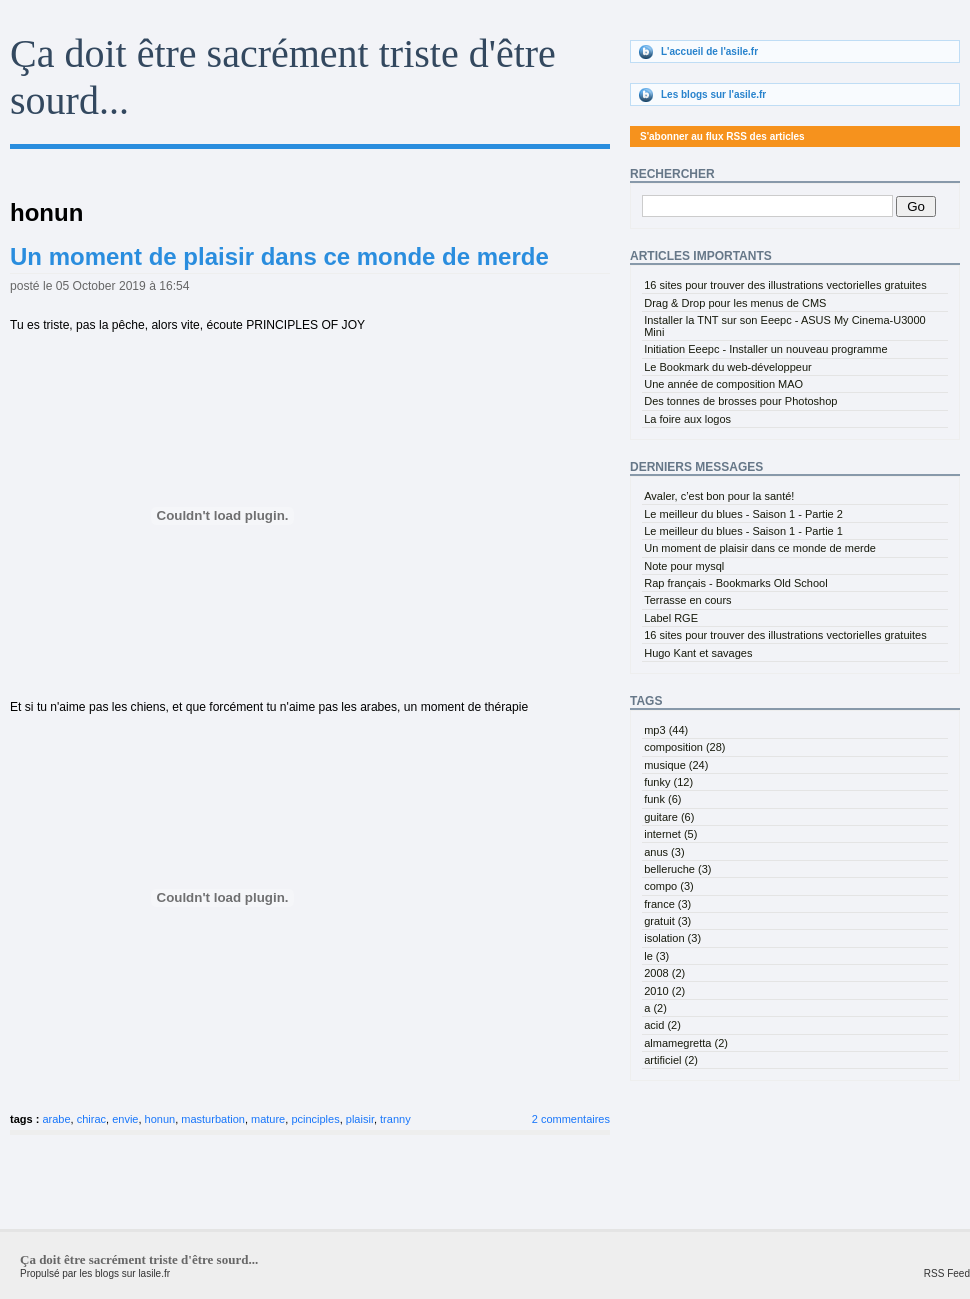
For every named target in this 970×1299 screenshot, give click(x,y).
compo (669, 886)
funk (662, 799)
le (656, 956)
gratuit (667, 921)
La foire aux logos (687, 419)
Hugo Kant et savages (698, 653)
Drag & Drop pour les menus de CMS (735, 303)
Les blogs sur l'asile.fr (713, 94)
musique (676, 765)
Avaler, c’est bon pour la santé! (719, 496)
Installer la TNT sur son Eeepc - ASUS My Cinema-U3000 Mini (784, 326)
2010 (664, 991)
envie (125, 1119)
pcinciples (315, 1119)
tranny (395, 1119)
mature (268, 1119)
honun (160, 1119)
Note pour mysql (684, 566)
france (667, 904)
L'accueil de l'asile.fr (709, 51)
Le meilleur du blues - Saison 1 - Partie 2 (743, 514)
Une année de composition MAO (723, 384)
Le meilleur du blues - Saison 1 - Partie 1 (743, 531)
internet (670, 834)
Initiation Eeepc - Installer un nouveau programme (765, 349)
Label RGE (671, 618)
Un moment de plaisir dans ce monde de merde (279, 256)
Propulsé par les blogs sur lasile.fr (95, 1273)
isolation (672, 938)
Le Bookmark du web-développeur (728, 367)
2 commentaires (571, 1119)
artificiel (671, 1060)
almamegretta (686, 1043)
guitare (669, 817)
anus (664, 852)
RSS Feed (947, 1273)
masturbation (213, 1119)
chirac (91, 1119)
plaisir (360, 1119)
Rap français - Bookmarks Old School (735, 583)
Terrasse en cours (687, 600)
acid (662, 1025)
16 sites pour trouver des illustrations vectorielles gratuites (785, 285)
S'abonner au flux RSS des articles (722, 136)
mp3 (666, 730)
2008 (664, 973)
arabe (56, 1119)
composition (684, 747)
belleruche (677, 869)
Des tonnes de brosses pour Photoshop (740, 401)
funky (668, 782)
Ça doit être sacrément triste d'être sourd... (139, 1259)
